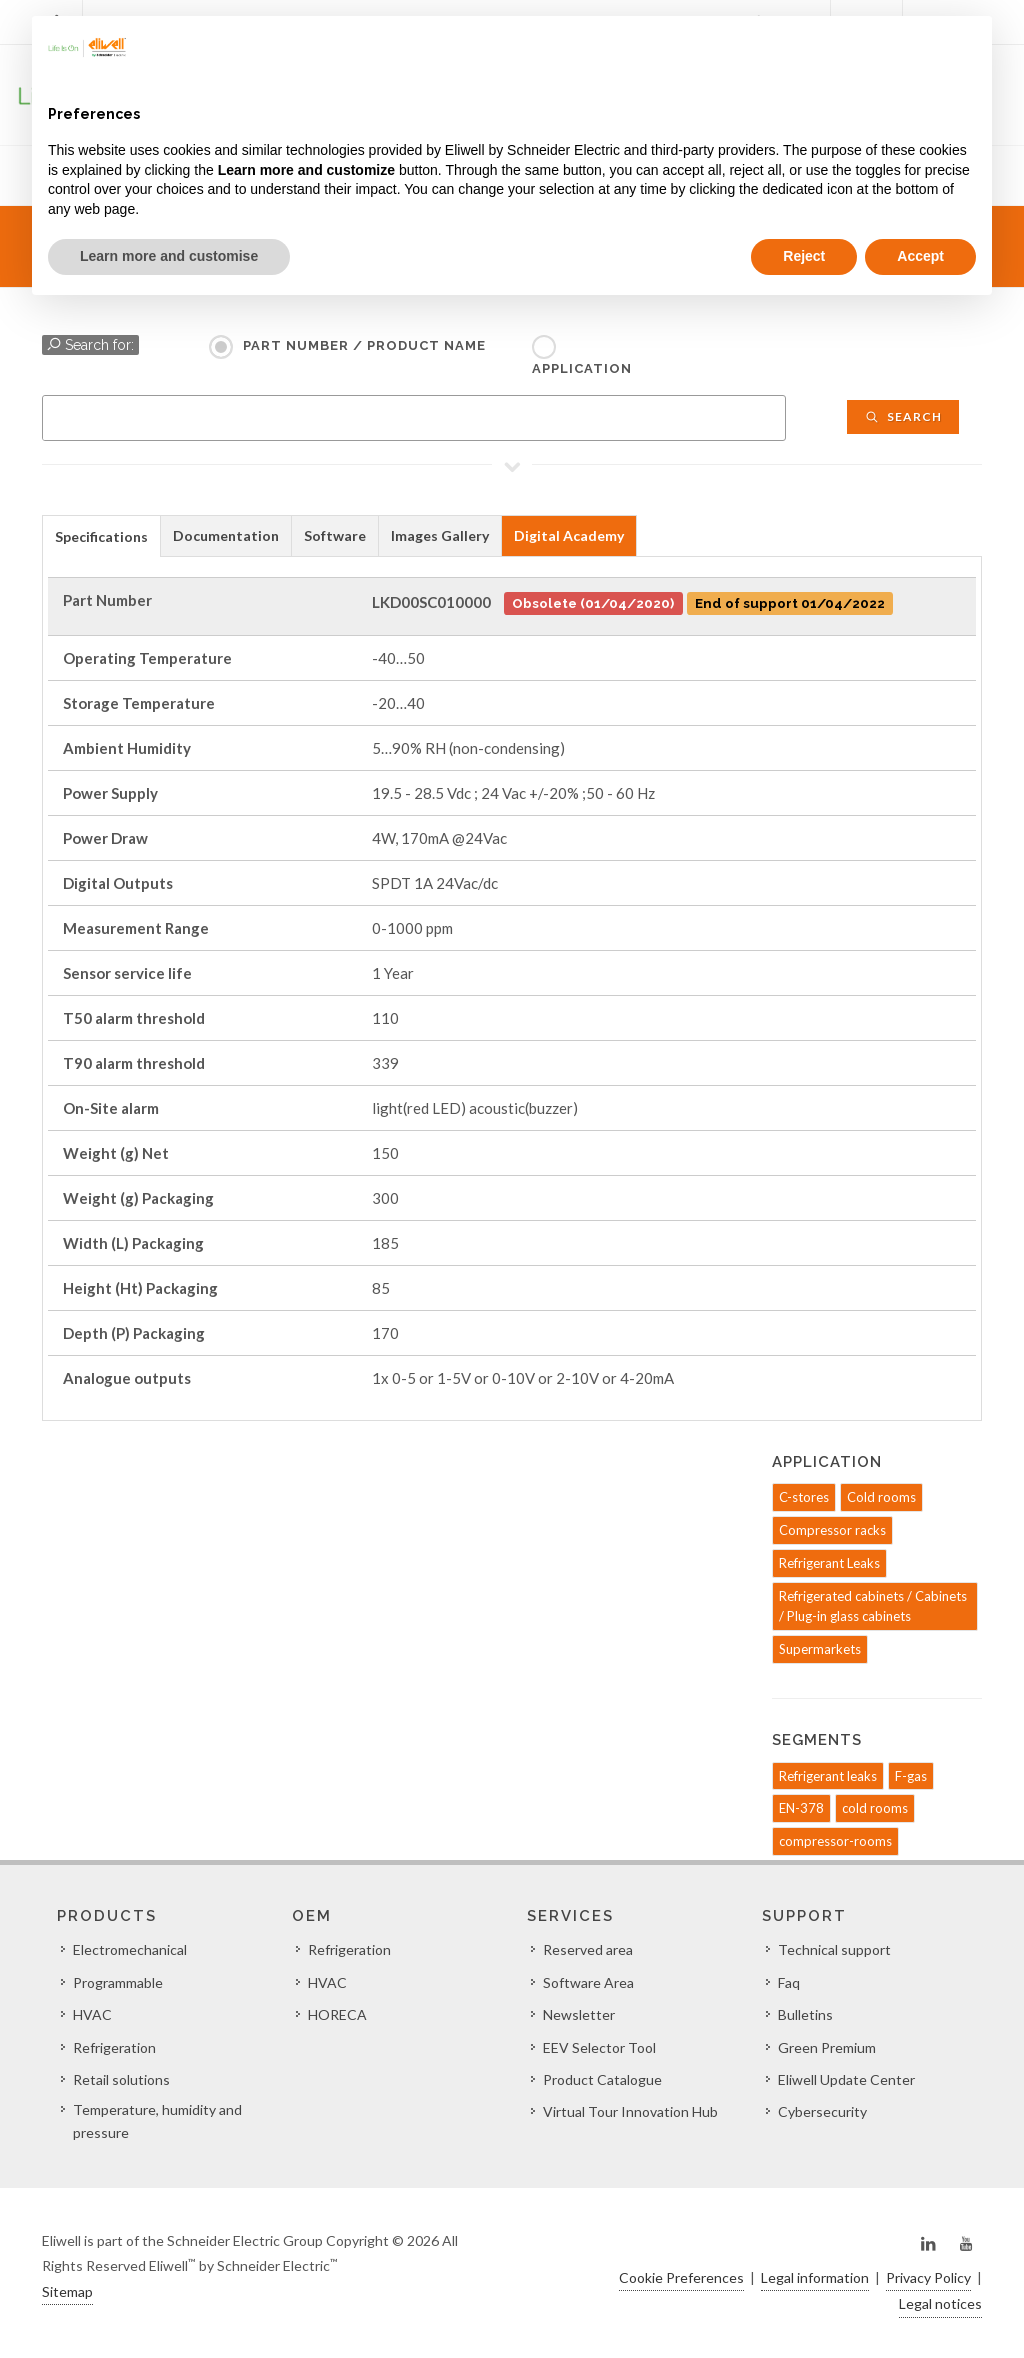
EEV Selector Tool (599, 2047)
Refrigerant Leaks (829, 1563)
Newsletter (579, 2014)
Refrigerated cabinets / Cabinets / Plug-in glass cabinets (873, 1606)
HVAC (92, 2014)
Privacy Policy (928, 2277)
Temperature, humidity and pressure (157, 2120)
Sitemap (67, 2291)
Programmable (118, 1982)
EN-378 (801, 1808)
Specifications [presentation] (101, 536)
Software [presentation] (335, 535)
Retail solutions (121, 2079)
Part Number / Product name (364, 345)
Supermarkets (820, 1649)
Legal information (815, 2277)
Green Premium (827, 2047)
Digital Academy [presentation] (569, 535)
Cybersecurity (822, 2111)
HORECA (337, 2014)
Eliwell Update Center (846, 2079)
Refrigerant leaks (828, 1776)
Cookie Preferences (681, 2277)
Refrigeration (114, 2047)
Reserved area (588, 1949)
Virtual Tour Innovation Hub (630, 2111)
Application (582, 368)
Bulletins (805, 2014)
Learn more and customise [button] (169, 256)
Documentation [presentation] (226, 535)
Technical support (834, 1949)
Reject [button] (804, 256)
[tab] (101, 535)
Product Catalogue (602, 2079)
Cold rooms (881, 1497)
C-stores (804, 1497)
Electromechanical (130, 1949)
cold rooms (875, 1808)
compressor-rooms (835, 1841)
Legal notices (940, 2303)
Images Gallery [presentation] (440, 535)
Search (903, 416)
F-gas (911, 1776)
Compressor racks (832, 1530)
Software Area (588, 1982)
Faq (789, 1982)
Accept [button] (920, 256)
